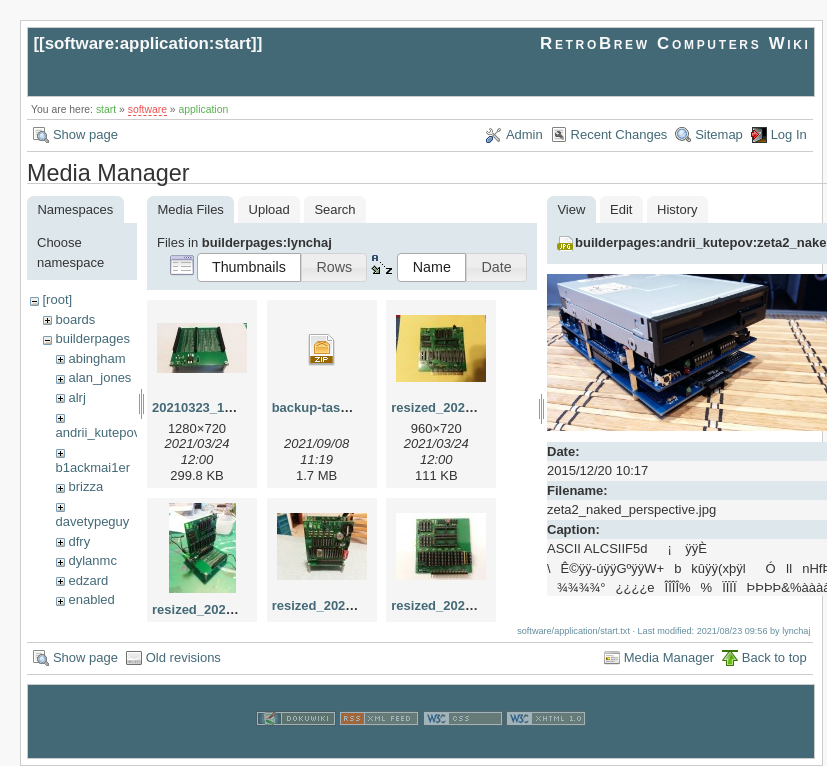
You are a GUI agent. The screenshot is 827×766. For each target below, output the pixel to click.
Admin (524, 134)
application (204, 109)
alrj (76, 397)
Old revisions (183, 656)
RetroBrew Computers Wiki (675, 43)
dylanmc (92, 560)
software (147, 109)
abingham (96, 358)
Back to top (774, 656)
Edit (621, 209)
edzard (88, 580)
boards (75, 319)
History (677, 209)
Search (334, 209)
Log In (789, 134)
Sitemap (719, 134)
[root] (57, 299)
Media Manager (669, 656)
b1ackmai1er (93, 467)
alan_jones (99, 377)
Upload (269, 209)
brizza (85, 486)
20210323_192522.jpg (218, 407)
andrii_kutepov (98, 432)
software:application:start (148, 43)
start (106, 109)
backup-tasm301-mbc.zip (349, 407)
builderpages (92, 338)
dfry (79, 541)
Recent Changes (619, 134)
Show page (85, 134)
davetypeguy (93, 521)
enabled (91, 599)
